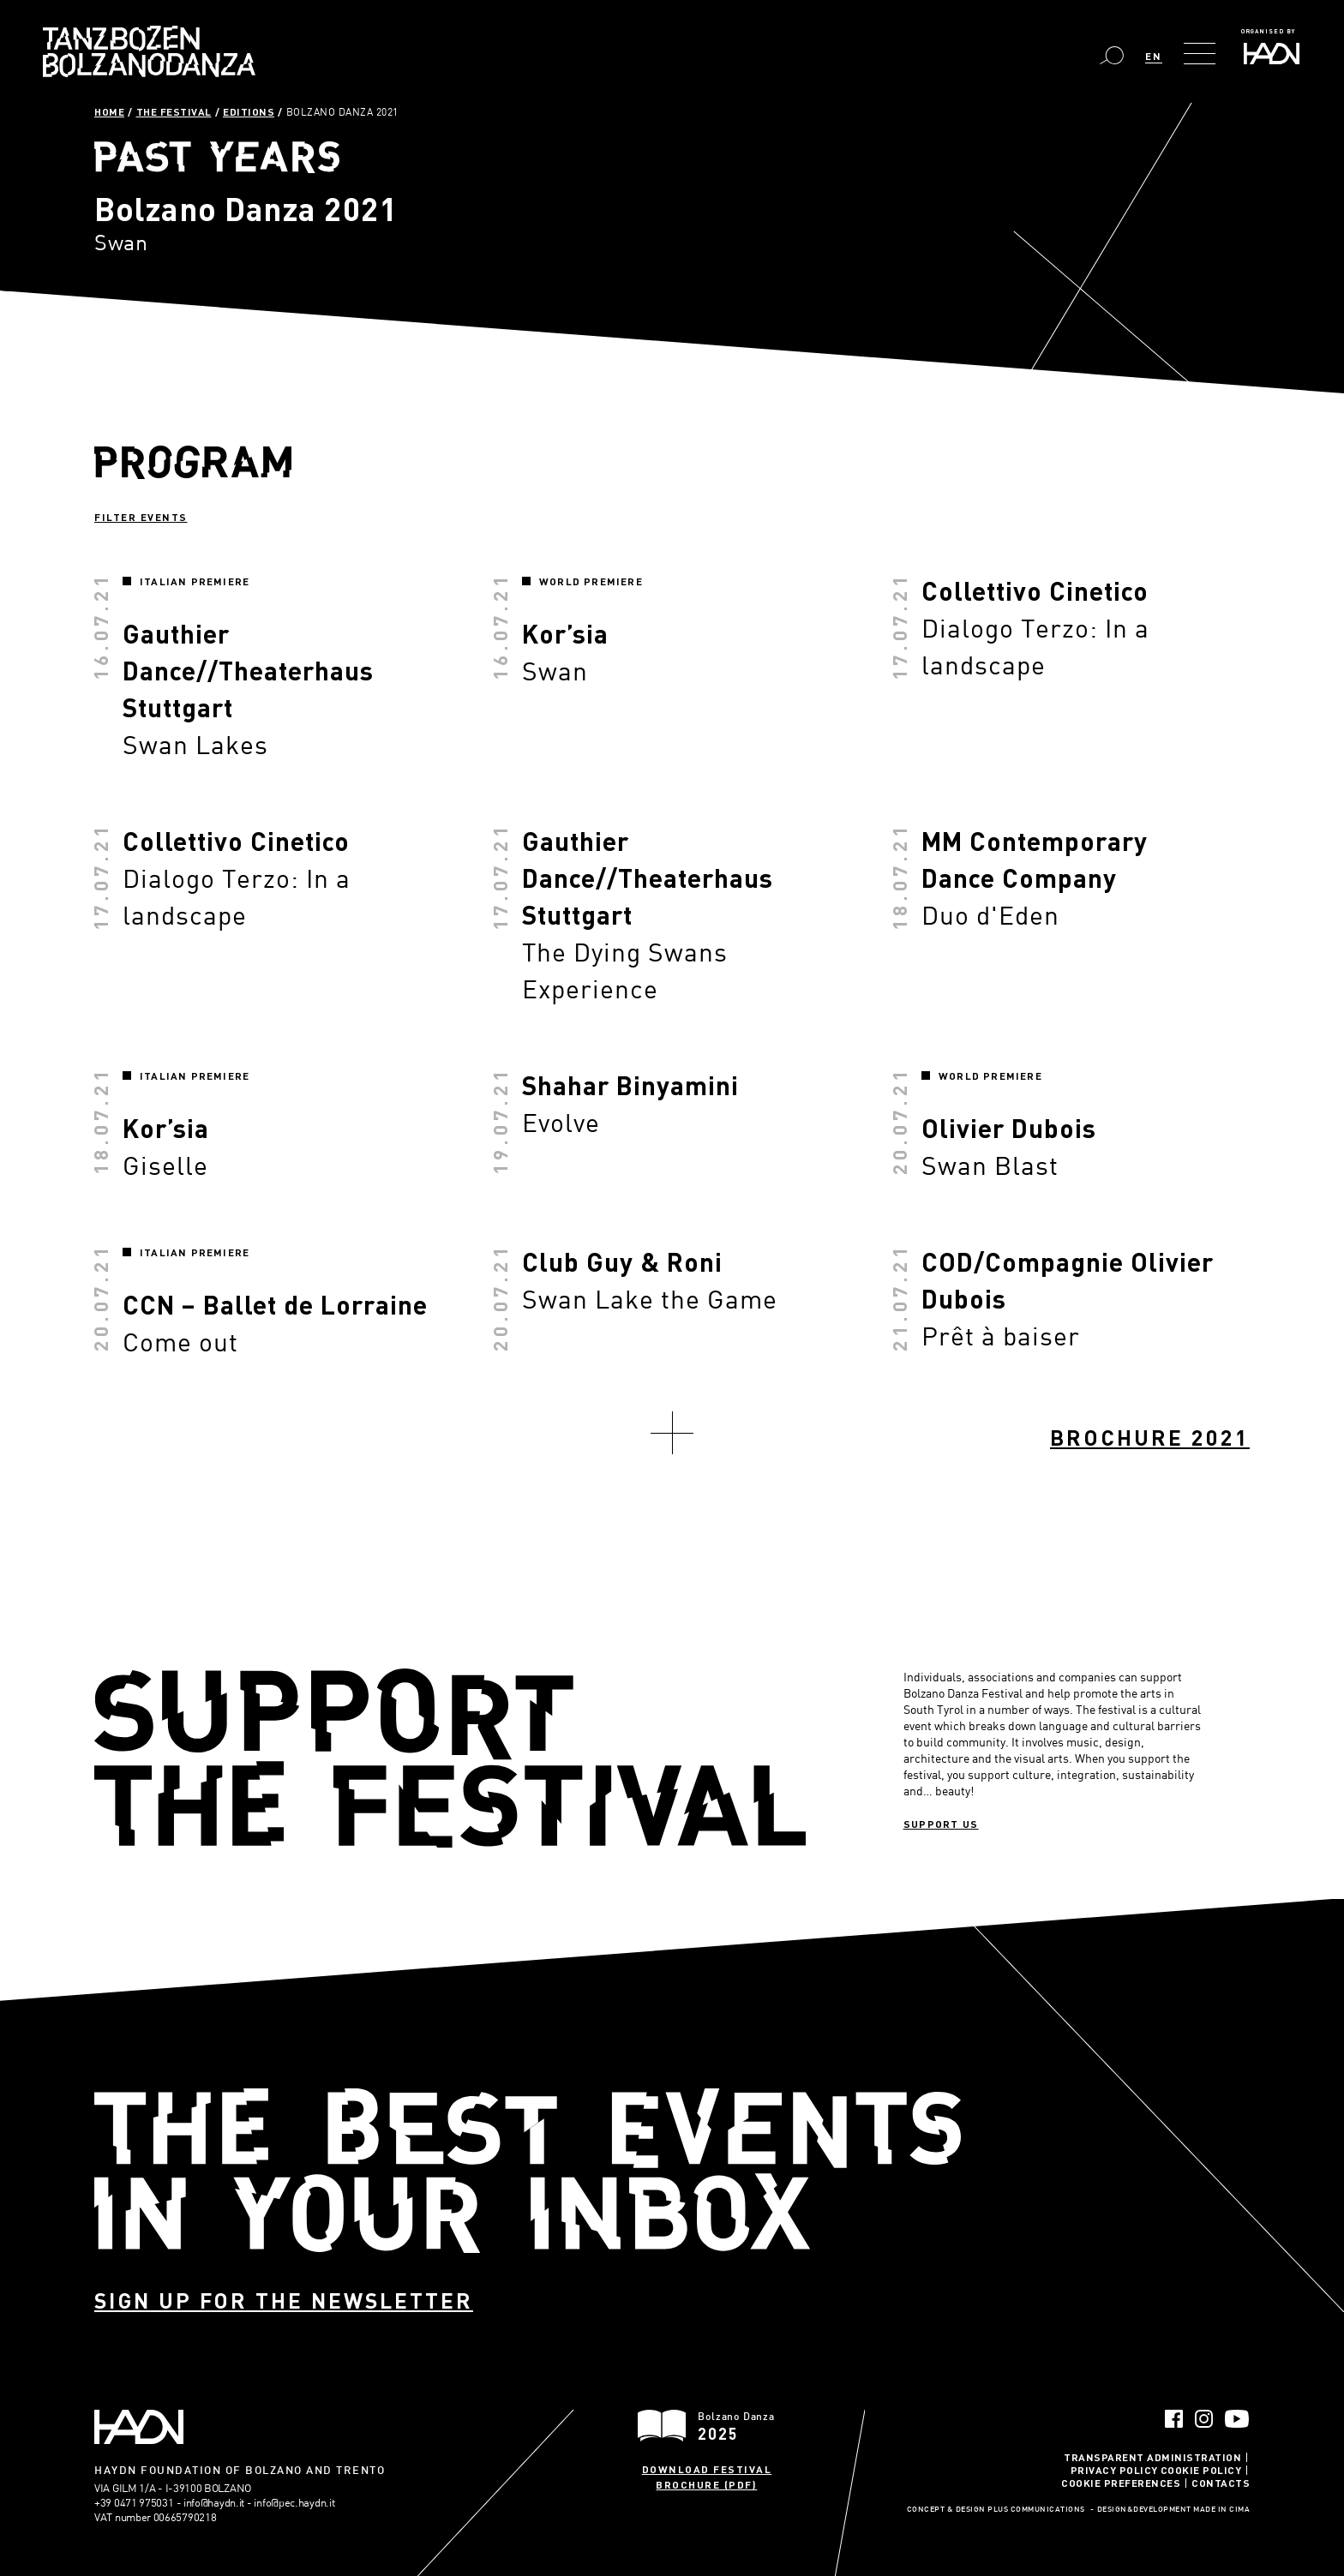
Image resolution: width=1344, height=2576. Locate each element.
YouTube (1237, 2419)
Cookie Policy (1201, 2470)
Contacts (1220, 2483)
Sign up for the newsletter (283, 2300)
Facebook (1174, 2419)
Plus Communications (1036, 2510)
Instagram (1204, 2419)
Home (109, 111)
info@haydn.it (213, 2502)
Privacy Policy (1114, 2470)
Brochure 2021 (1150, 1437)
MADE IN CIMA (1221, 2510)
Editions (248, 111)
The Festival (174, 111)
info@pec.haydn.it (294, 2502)
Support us (941, 1824)
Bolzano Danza (149, 51)
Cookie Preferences (1120, 2483)
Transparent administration (1152, 2457)
